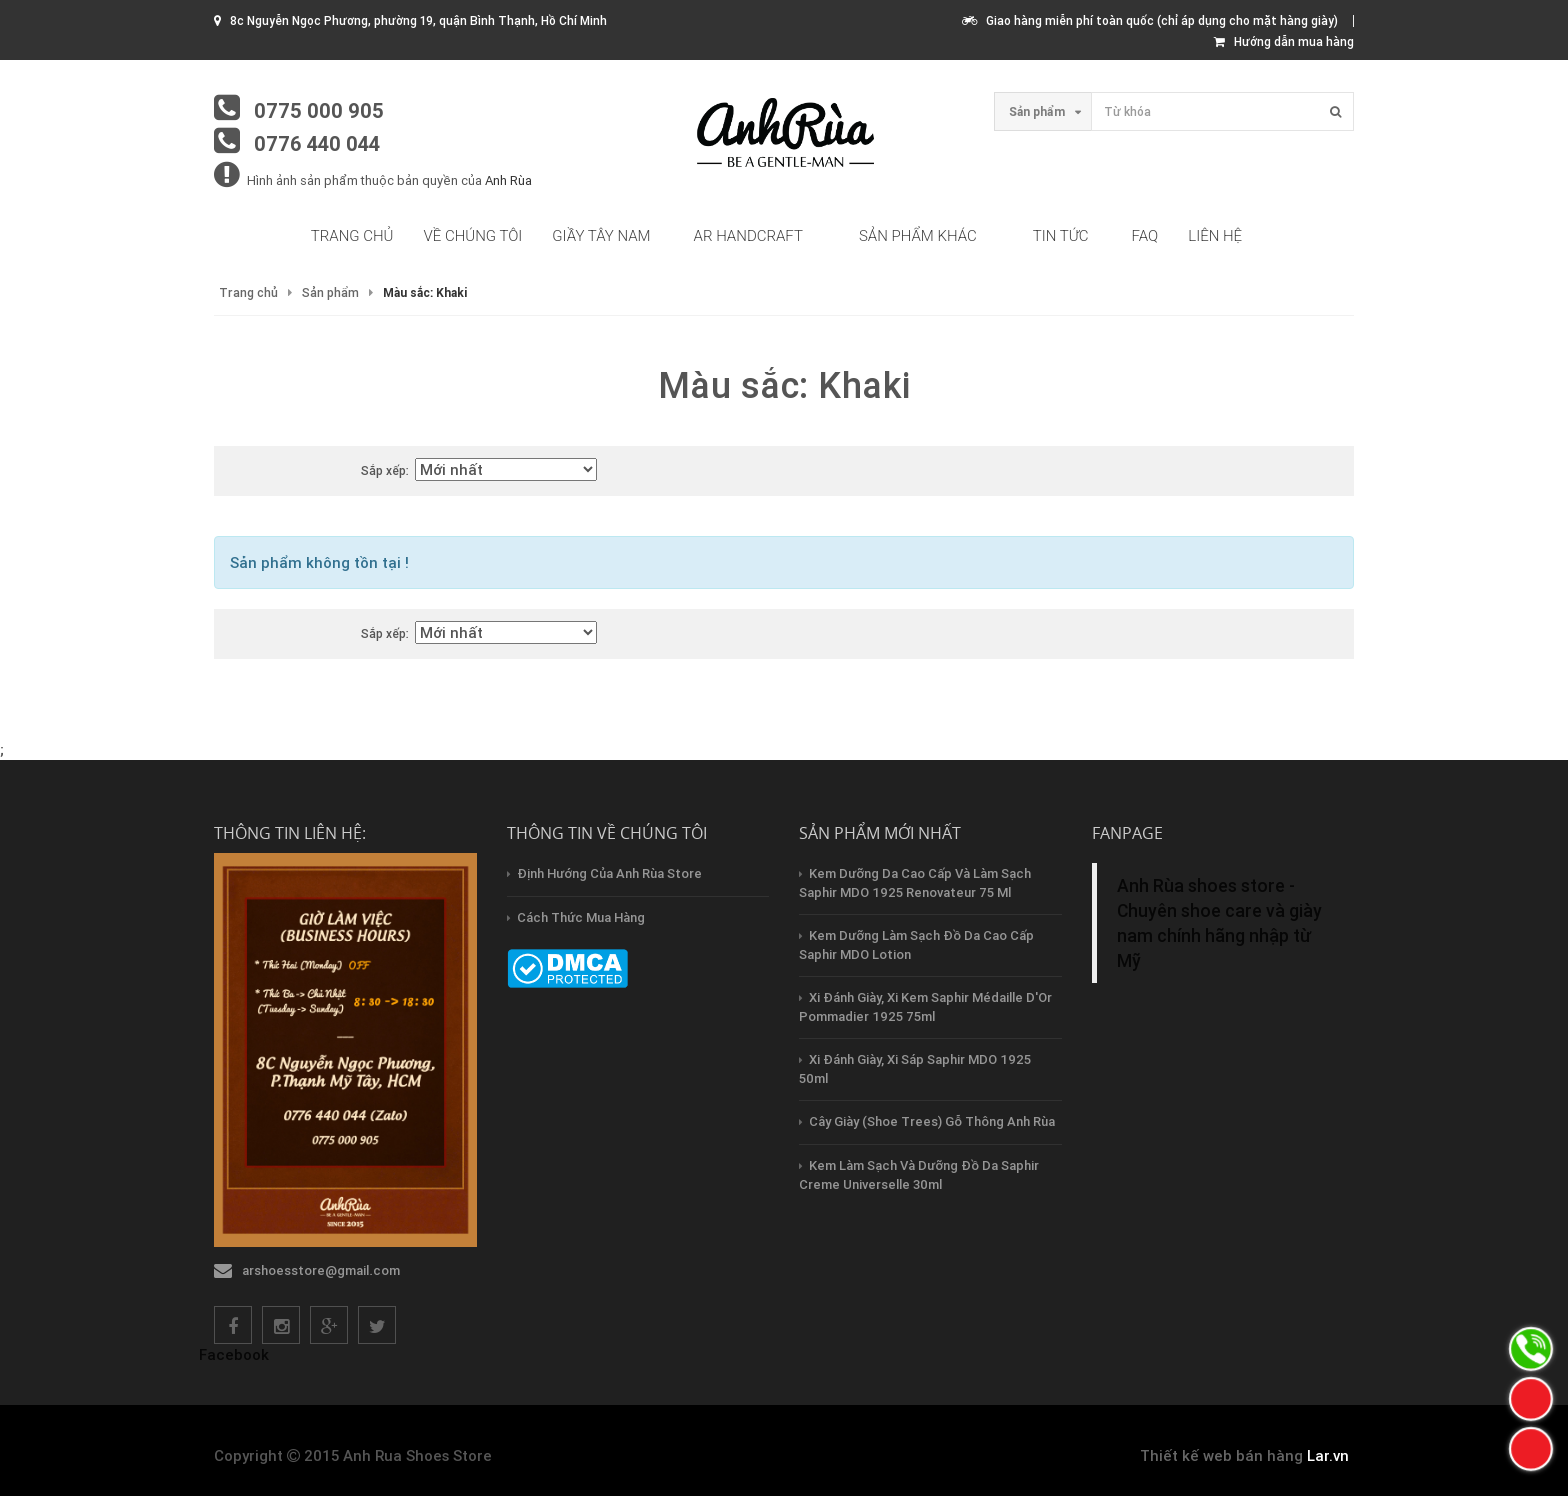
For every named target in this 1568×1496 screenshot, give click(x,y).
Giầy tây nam (601, 236)
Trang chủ (352, 236)
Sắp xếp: (385, 470)
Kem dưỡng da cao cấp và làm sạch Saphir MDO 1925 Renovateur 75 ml (915, 883)
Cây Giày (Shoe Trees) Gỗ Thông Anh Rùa (932, 1121)
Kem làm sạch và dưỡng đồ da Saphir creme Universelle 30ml (919, 1175)
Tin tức (1061, 236)
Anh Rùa (508, 180)
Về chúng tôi (473, 236)
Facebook (234, 1354)
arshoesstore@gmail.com (321, 1270)
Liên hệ (1215, 236)
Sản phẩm (330, 292)
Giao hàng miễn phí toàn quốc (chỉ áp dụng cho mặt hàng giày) (1150, 20)
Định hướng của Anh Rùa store (609, 873)
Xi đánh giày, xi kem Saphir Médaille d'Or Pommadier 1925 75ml (925, 1007)
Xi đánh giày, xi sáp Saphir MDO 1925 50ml (915, 1069)
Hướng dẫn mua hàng (1284, 41)
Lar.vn (1328, 1455)
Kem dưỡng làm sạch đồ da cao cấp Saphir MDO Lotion (916, 945)
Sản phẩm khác (918, 236)
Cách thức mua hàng (581, 917)
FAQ (1145, 236)
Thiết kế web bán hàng (1221, 1455)
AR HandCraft (748, 236)
